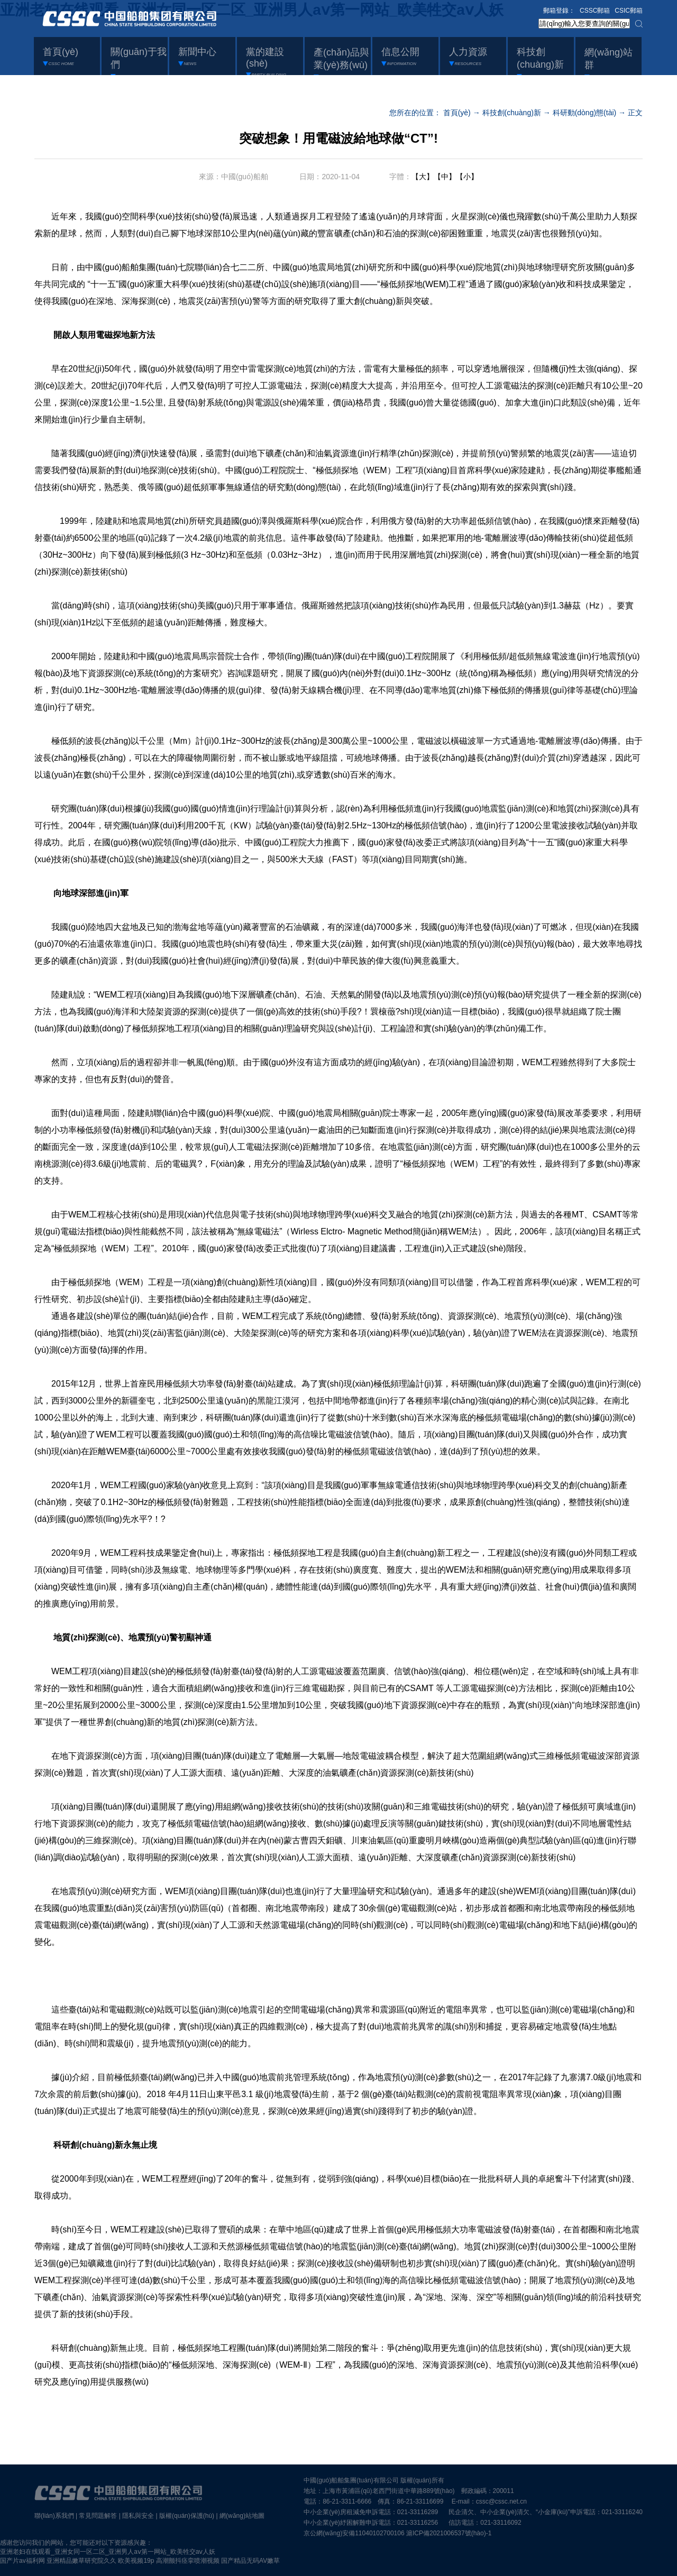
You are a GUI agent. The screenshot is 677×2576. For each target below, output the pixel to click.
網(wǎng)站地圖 (241, 2515)
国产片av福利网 (22, 2560)
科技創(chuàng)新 (511, 112)
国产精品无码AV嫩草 (250, 2560)
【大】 (422, 176)
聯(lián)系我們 (54, 2515)
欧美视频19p (136, 2560)
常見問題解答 (98, 2515)
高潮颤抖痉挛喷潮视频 (187, 2560)
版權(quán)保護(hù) (186, 2515)
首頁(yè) (457, 112)
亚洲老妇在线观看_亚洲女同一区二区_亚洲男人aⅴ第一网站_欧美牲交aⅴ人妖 (107, 2551)
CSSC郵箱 (595, 10)
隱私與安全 (138, 2515)
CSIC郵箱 (629, 10)
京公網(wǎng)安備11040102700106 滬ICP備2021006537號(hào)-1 (397, 2533)
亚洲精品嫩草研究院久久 (81, 2560)
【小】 (467, 176)
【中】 (445, 176)
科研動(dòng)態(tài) (585, 112)
